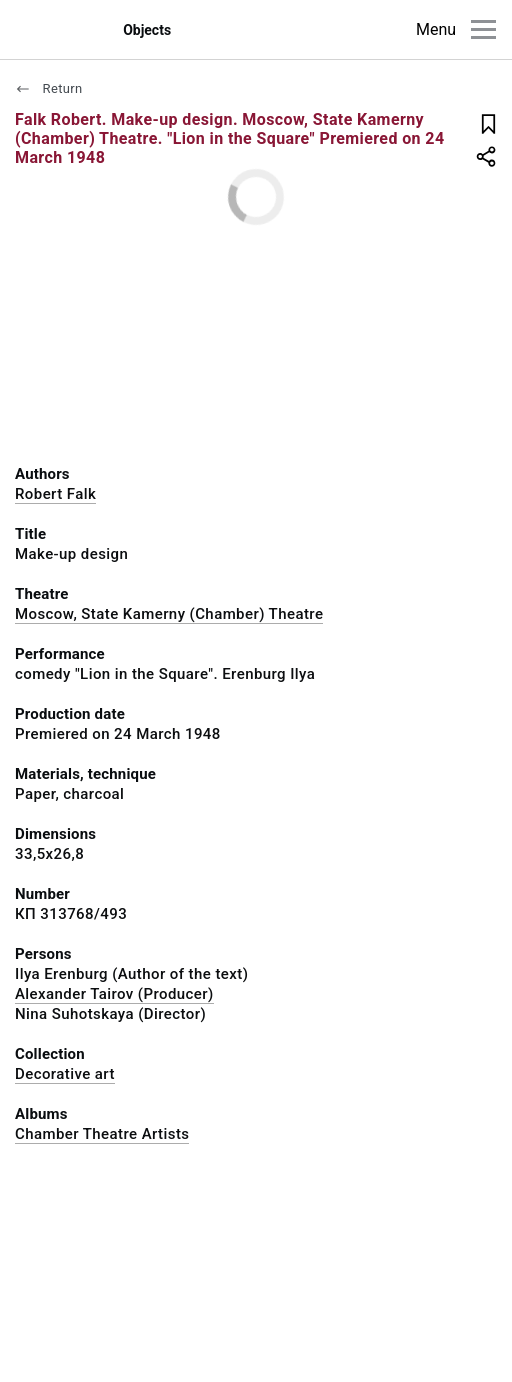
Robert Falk (55, 494)
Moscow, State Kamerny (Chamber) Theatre (169, 614)
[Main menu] (483, 29)
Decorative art (65, 1074)
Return (49, 88)
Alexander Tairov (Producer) (114, 994)
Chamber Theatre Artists (102, 1134)
